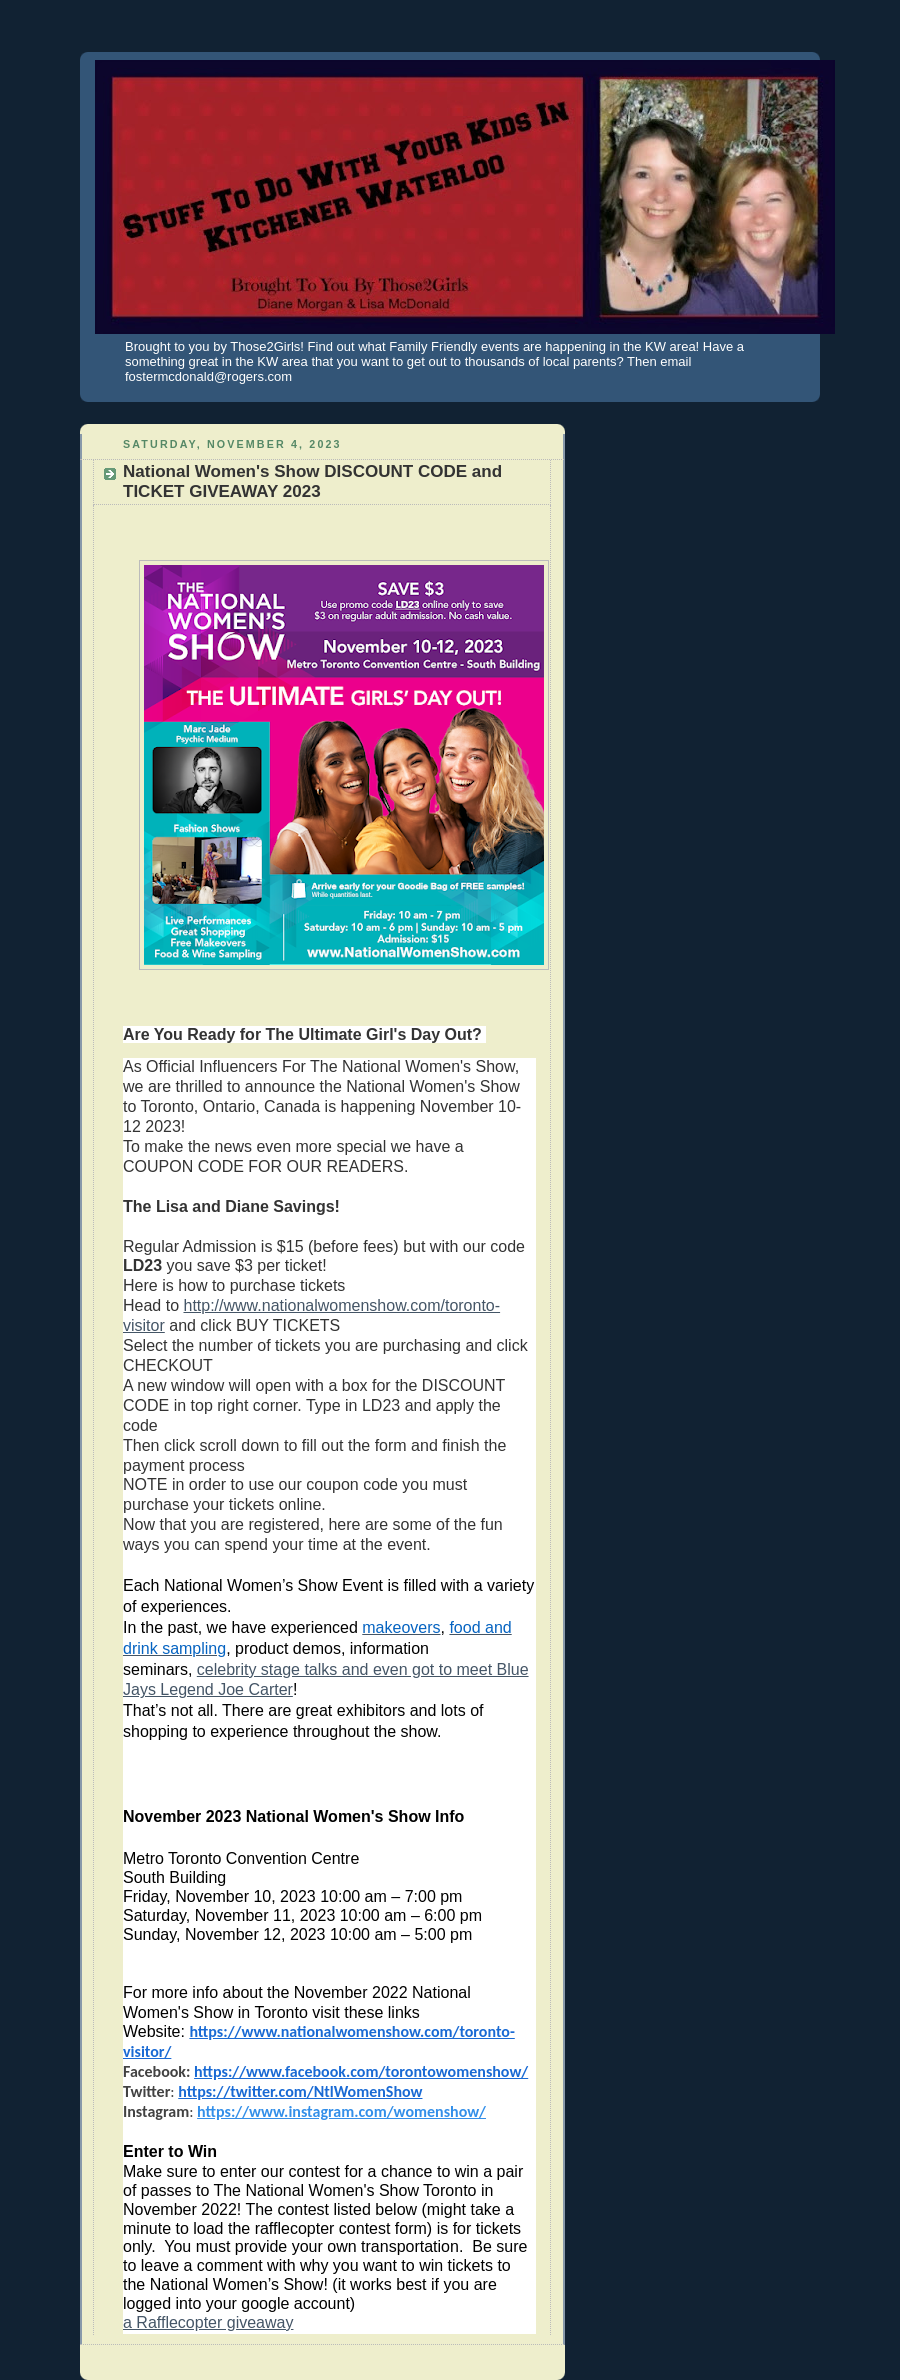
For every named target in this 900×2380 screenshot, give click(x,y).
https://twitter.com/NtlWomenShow (300, 2091)
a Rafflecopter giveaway (208, 2322)
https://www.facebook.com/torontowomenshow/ (361, 2071)
